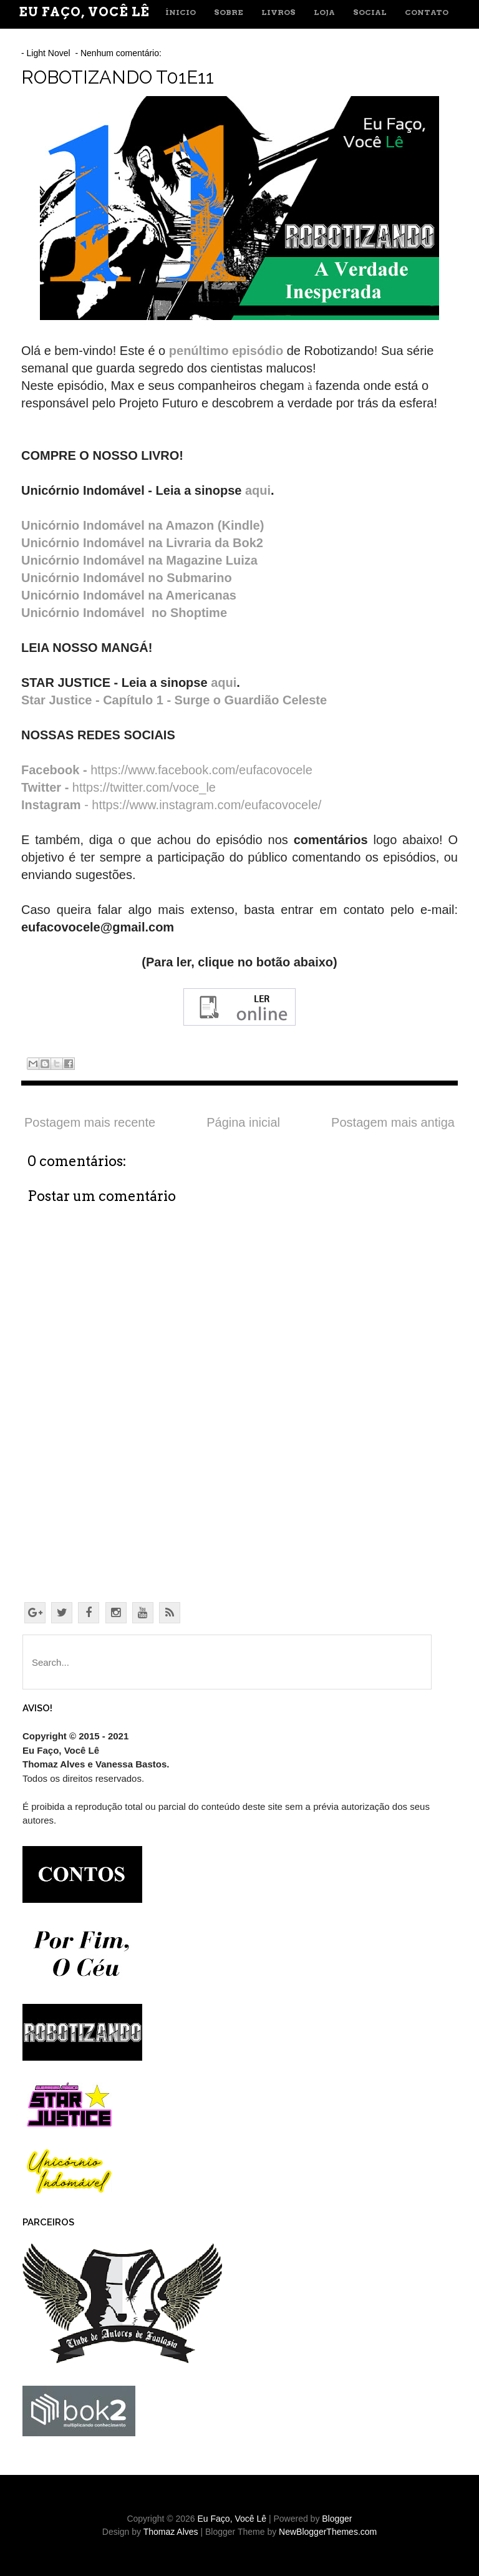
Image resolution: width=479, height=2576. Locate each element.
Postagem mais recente (89, 1122)
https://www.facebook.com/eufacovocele (166, 770)
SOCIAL (370, 12)
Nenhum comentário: (122, 53)
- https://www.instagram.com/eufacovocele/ (171, 805)
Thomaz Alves (170, 2532)
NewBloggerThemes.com (328, 2532)
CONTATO (426, 12)
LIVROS (278, 12)
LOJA (324, 12)
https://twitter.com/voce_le (118, 787)
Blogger (337, 2519)
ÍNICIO (180, 12)
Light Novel (48, 53)
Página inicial (243, 1122)
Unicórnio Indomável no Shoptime (126, 613)
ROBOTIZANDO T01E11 (117, 77)
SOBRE (228, 12)
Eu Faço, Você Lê (84, 11)
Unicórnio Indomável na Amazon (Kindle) (142, 525)
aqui (258, 490)
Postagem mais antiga (393, 1122)
